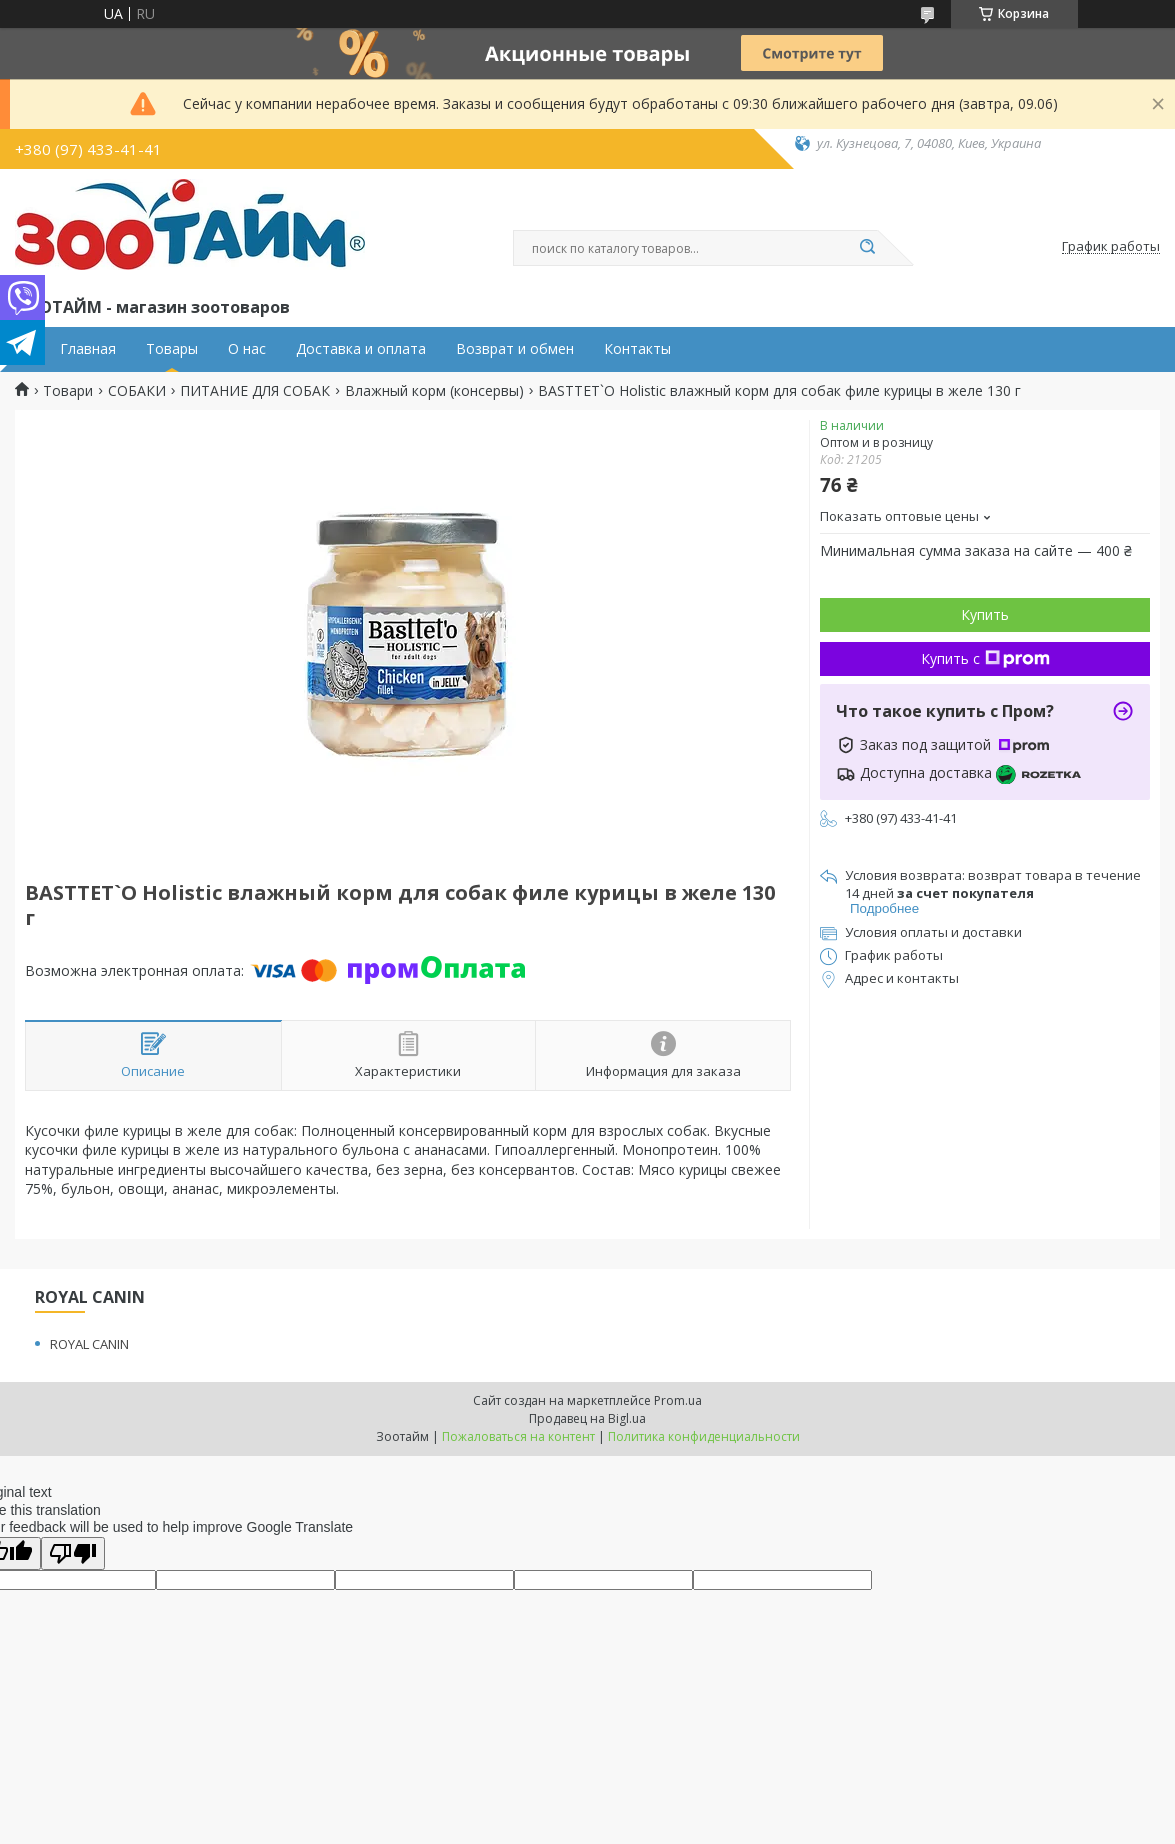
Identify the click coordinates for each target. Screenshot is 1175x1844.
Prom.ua (678, 1400)
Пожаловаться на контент (518, 1436)
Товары (172, 349)
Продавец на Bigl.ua (587, 1418)
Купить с (985, 658)
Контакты (637, 349)
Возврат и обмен (515, 349)
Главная (88, 349)
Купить (985, 614)
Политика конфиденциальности (704, 1436)
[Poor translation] (73, 1553)
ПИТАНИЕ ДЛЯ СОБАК (255, 391)
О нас (247, 349)
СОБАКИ (137, 391)
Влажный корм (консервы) (434, 391)
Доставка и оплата (361, 349)
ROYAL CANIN (89, 1344)
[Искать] (868, 248)
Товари (68, 391)
